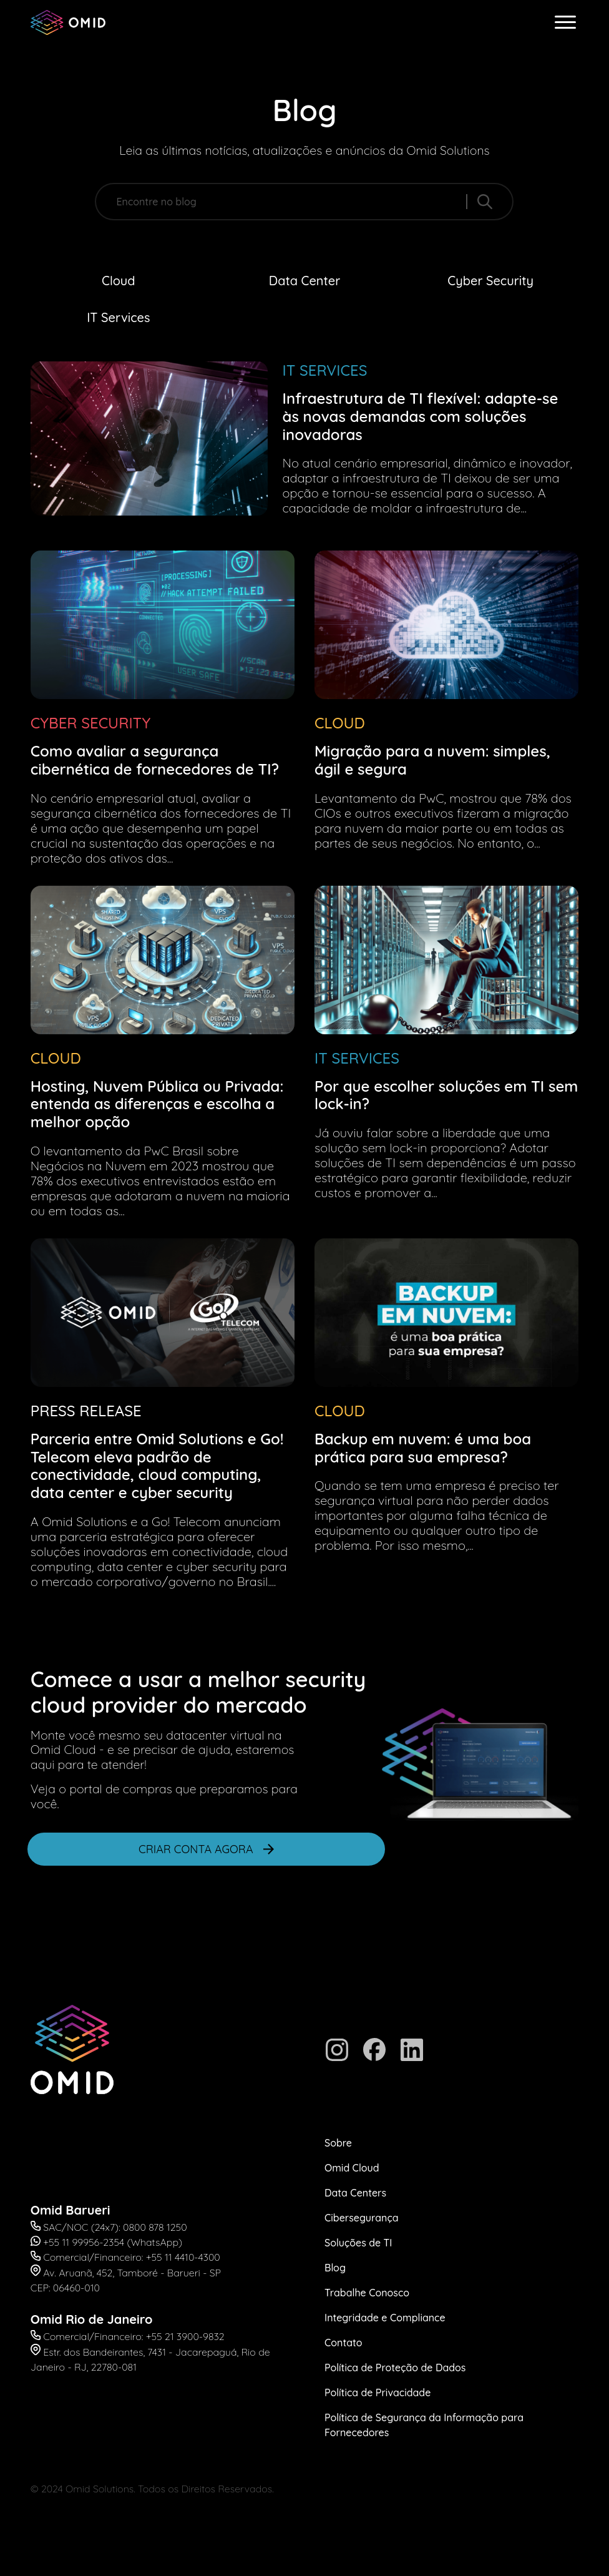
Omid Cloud (351, 2168)
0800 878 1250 (155, 2227)
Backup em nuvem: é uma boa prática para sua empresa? (422, 1447)
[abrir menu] (565, 22)
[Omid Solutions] (68, 22)
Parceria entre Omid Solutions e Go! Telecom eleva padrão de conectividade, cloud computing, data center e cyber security (157, 1465)
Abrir (11, 1917)
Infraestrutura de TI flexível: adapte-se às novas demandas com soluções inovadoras (420, 416)
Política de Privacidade (377, 2392)
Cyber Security (490, 280)
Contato (343, 2342)
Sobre (338, 2143)
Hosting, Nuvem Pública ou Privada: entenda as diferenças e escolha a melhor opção (157, 1104)
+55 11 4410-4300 (183, 2257)
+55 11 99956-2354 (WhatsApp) (112, 2242)
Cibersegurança (361, 2217)
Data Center (304, 280)
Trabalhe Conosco (366, 2292)
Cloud (118, 280)
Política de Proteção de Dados (394, 2367)
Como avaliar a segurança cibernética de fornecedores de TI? (155, 760)
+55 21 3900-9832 (185, 2336)
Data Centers (355, 2193)
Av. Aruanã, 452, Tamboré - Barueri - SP (132, 2272)
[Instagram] (336, 2049)
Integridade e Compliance (385, 2317)
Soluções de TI (358, 2242)
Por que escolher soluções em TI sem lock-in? (446, 1095)
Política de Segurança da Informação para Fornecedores (424, 2425)
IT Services (118, 317)
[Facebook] (374, 2049)
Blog (335, 2267)
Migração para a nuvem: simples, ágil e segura (432, 760)
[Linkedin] (411, 2049)
